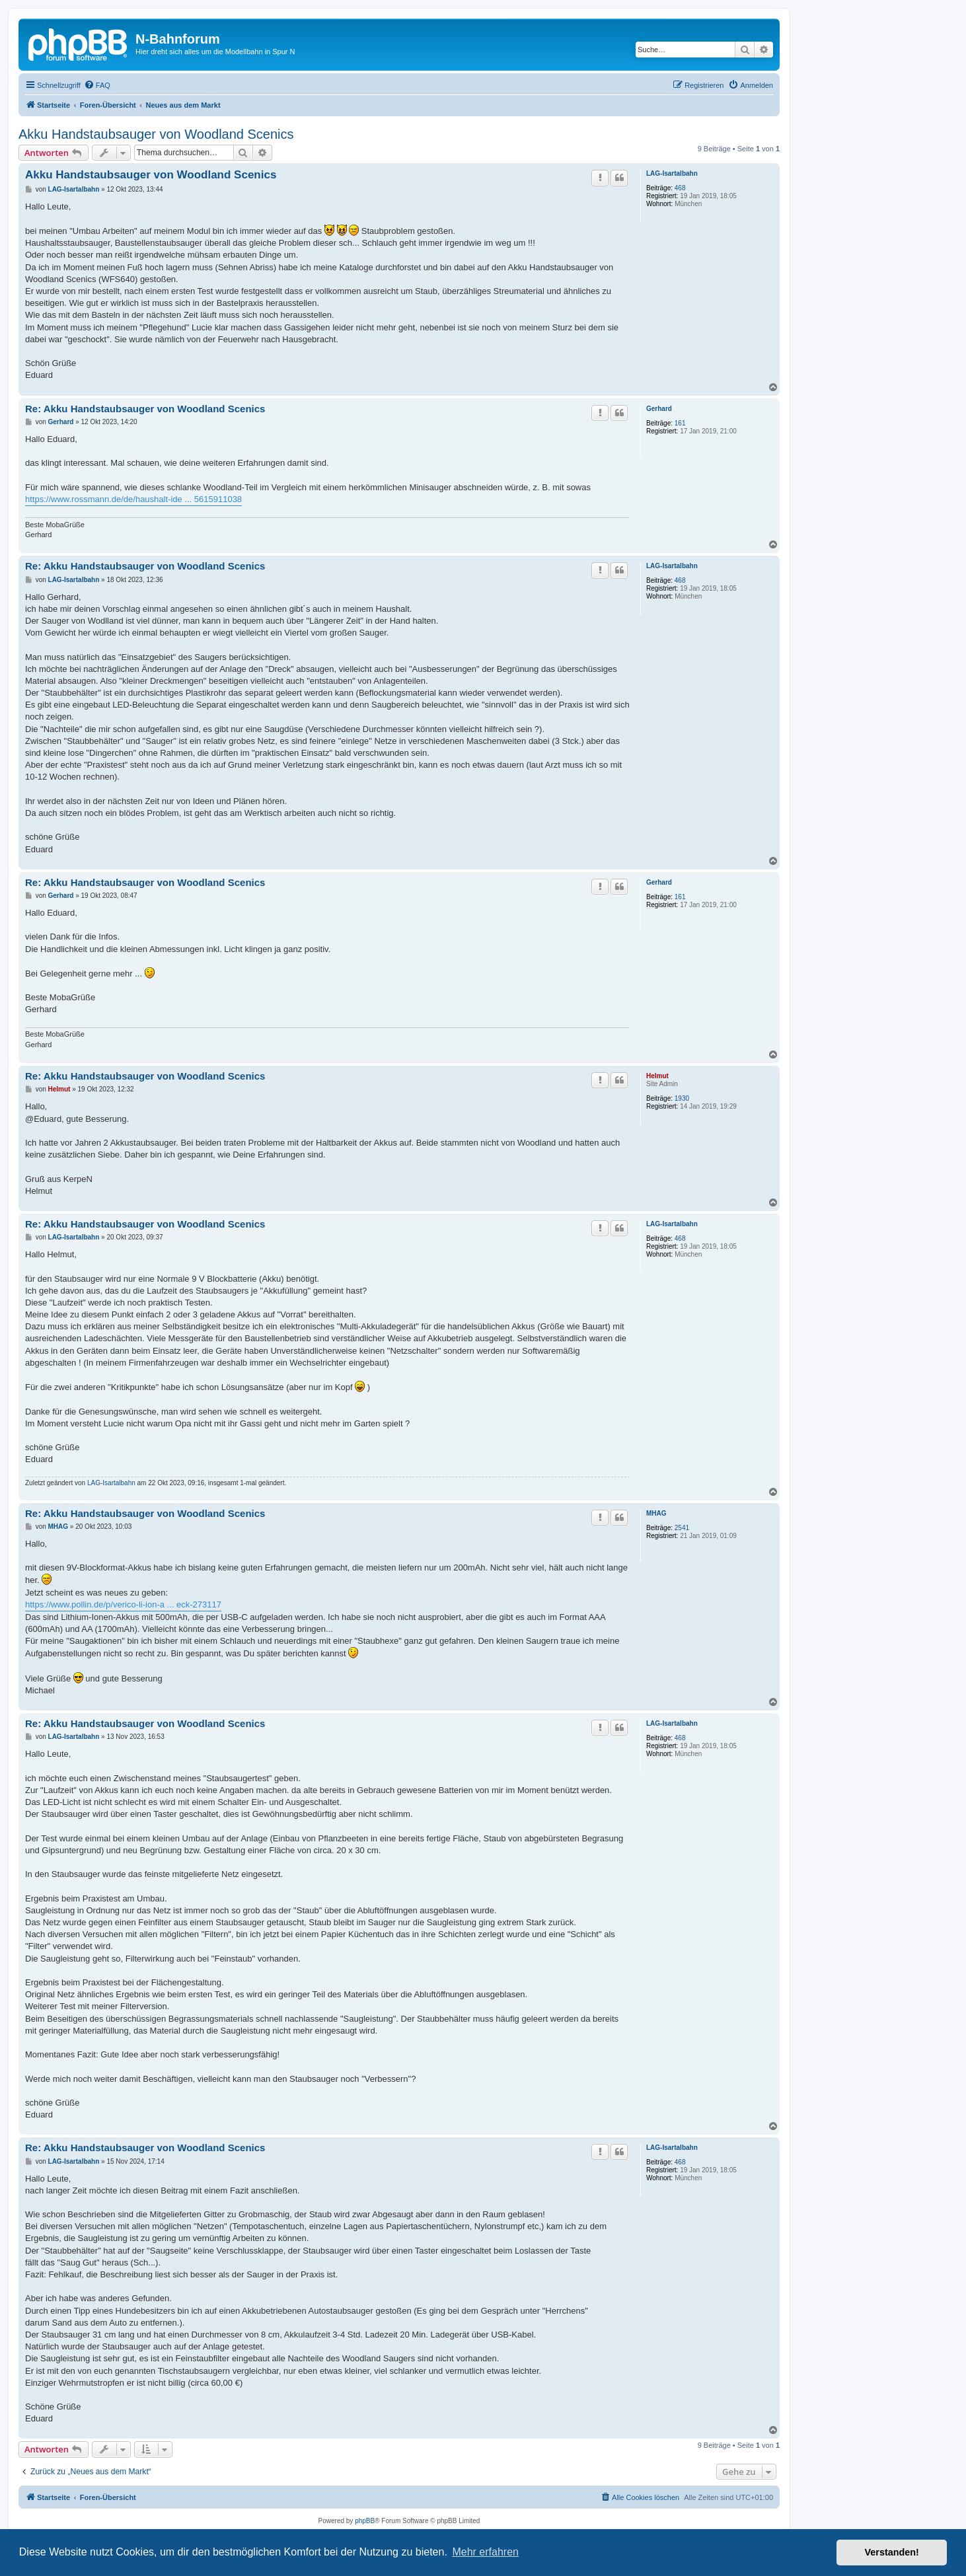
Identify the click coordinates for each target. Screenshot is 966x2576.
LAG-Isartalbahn (672, 173)
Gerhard (659, 408)
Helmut (657, 1076)
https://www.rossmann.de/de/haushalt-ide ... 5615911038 (133, 499)
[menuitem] (97, 85)
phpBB (365, 2520)
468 (680, 188)
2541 (682, 1527)
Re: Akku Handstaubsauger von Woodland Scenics (145, 408)
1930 (682, 1098)
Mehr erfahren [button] (485, 2552)
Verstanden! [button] (892, 2552)
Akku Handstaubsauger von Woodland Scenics (156, 134)
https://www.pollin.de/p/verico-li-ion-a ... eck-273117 (123, 1604)
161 (680, 423)
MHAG (656, 1513)
